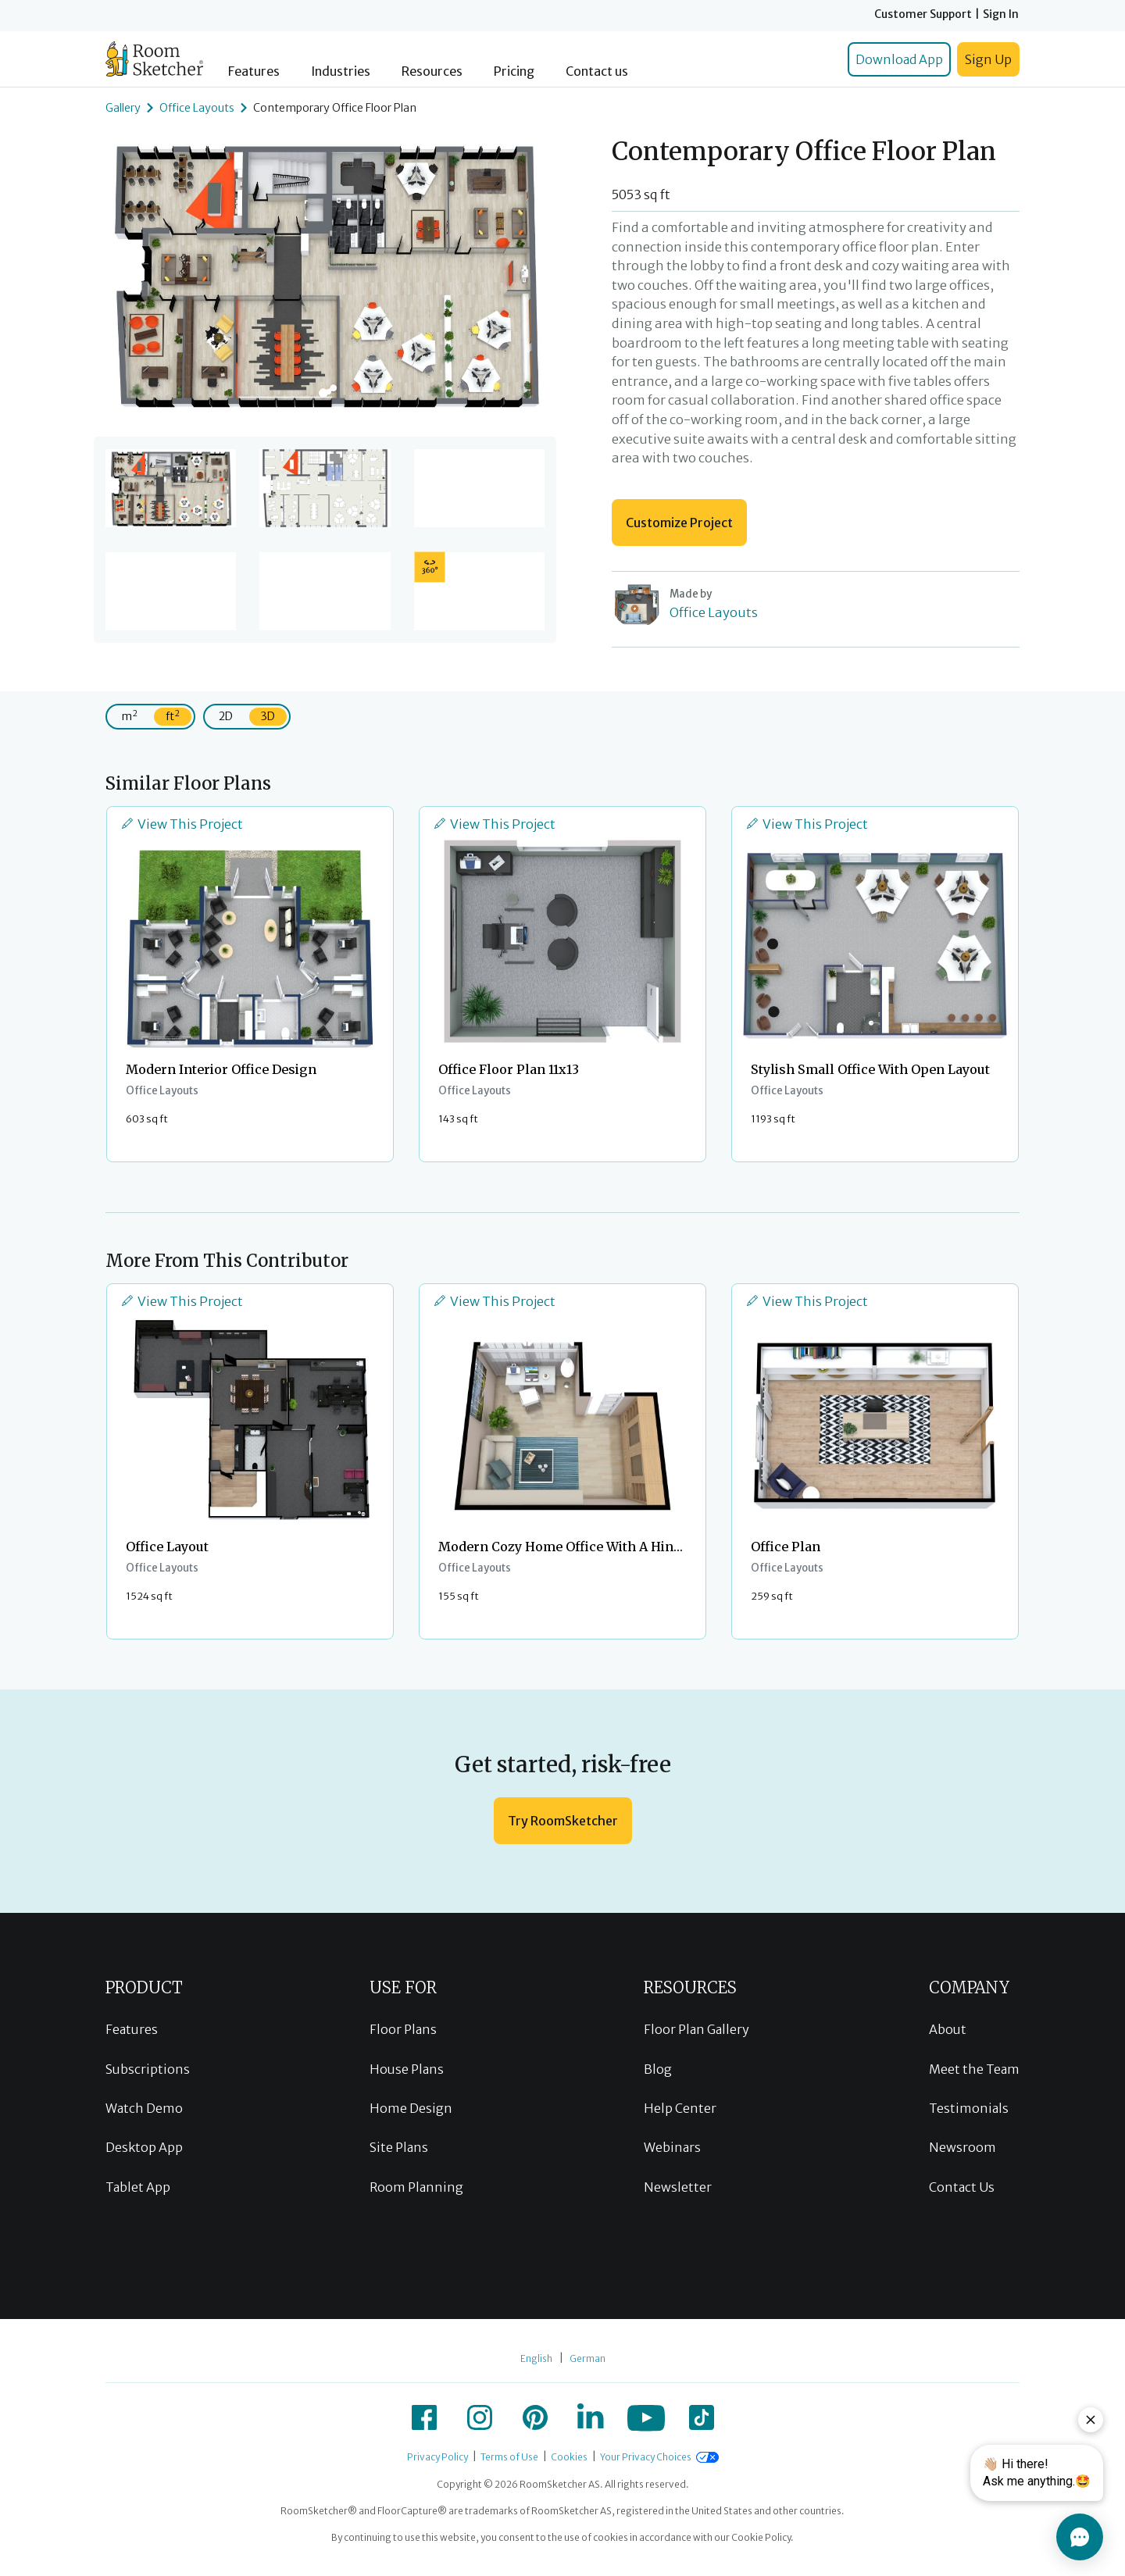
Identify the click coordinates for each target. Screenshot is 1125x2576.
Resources (432, 71)
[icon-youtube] (646, 2417)
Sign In (1001, 14)
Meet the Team (974, 2069)
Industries (340, 71)
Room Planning (416, 2187)
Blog (658, 2069)
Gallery (123, 108)
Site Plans (399, 2147)
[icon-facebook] (424, 2417)
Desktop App (144, 2147)
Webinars (672, 2147)
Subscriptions (147, 2069)
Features (254, 71)
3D (268, 716)
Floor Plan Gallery (696, 2029)
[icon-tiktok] (701, 2417)
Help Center (680, 2108)
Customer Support (923, 14)
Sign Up (988, 59)
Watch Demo (144, 2108)
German (587, 2358)
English (536, 2358)
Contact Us (962, 2187)
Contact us (597, 71)
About (947, 2029)
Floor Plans (403, 2029)
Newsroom (962, 2147)
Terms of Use (509, 2457)
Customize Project (679, 522)
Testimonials (969, 2108)
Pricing (514, 71)
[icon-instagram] (479, 2417)
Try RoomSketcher (563, 1821)
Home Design (411, 2108)
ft (173, 715)
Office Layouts (196, 108)
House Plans (407, 2069)
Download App (899, 59)
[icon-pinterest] (535, 2417)
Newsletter (678, 2187)
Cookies (569, 2457)
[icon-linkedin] (590, 2417)
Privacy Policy (437, 2457)
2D (226, 716)
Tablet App (137, 2187)
